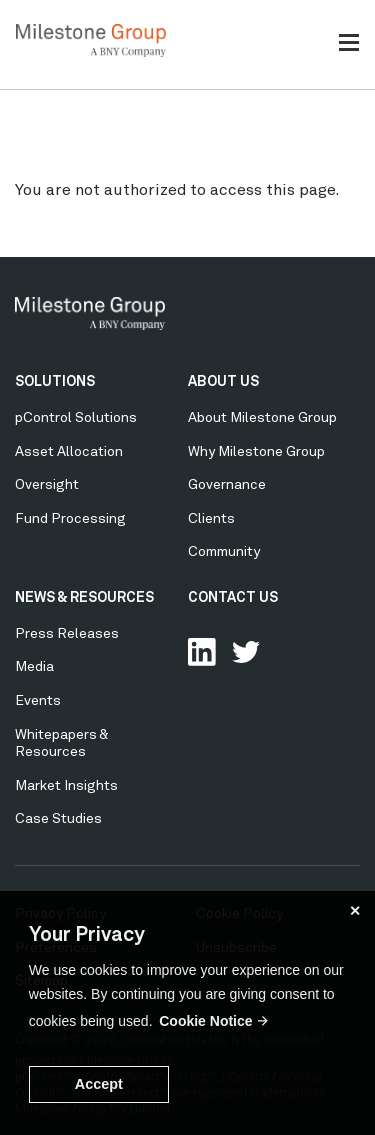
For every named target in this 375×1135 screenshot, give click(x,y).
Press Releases (67, 634)
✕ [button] (355, 911)
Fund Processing (70, 519)
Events (38, 701)
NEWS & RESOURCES (84, 598)
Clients (211, 519)
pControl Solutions (76, 418)
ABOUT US (223, 382)
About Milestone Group (262, 418)
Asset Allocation (69, 452)
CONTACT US (233, 598)
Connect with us (202, 652)
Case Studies (58, 819)
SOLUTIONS (55, 382)
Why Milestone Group (256, 452)
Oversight (47, 485)
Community (224, 552)
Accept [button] (99, 1084)
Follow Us (246, 652)
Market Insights (66, 786)
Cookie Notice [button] (205, 1021)
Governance (227, 485)
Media (34, 667)
